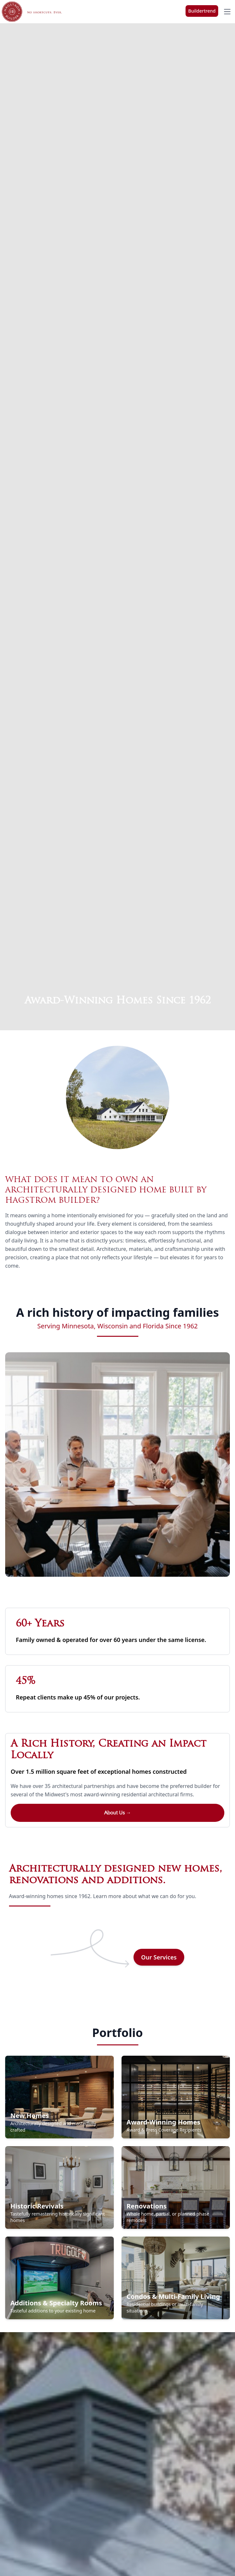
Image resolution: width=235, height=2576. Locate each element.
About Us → (117, 1813)
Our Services (159, 1957)
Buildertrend (202, 11)
